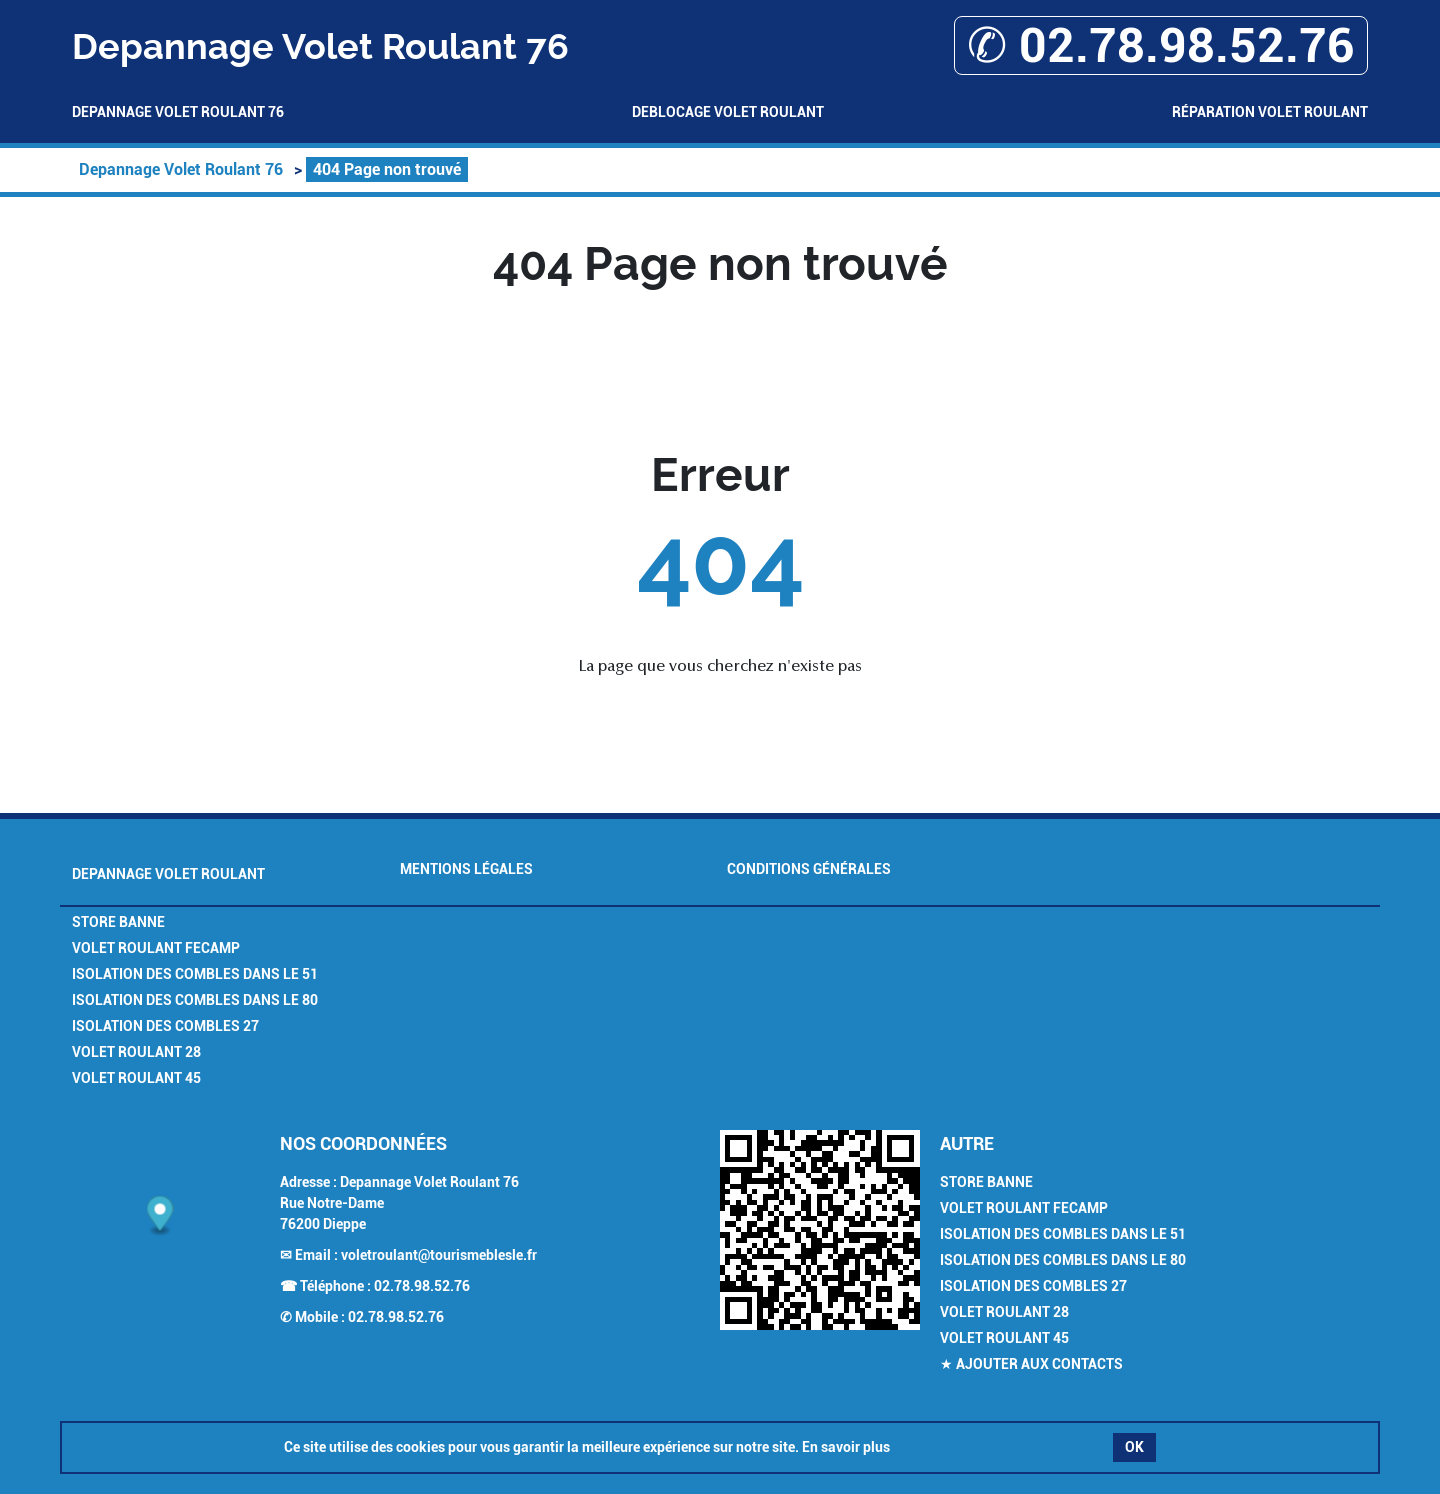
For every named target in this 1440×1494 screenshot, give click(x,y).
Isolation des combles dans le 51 (195, 974)
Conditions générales (809, 869)
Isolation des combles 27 (165, 1026)
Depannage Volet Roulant (168, 874)
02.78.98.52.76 (422, 1286)
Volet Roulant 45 (136, 1078)
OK (1134, 1447)
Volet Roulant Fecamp (156, 948)
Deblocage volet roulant (728, 112)
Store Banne (118, 922)
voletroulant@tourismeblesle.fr (439, 1255)
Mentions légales (466, 869)
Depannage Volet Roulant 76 (178, 112)
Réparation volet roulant (1270, 112)
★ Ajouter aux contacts (1031, 1364)
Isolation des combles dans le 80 (195, 1000)
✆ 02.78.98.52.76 (1161, 45)
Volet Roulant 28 (136, 1052)
